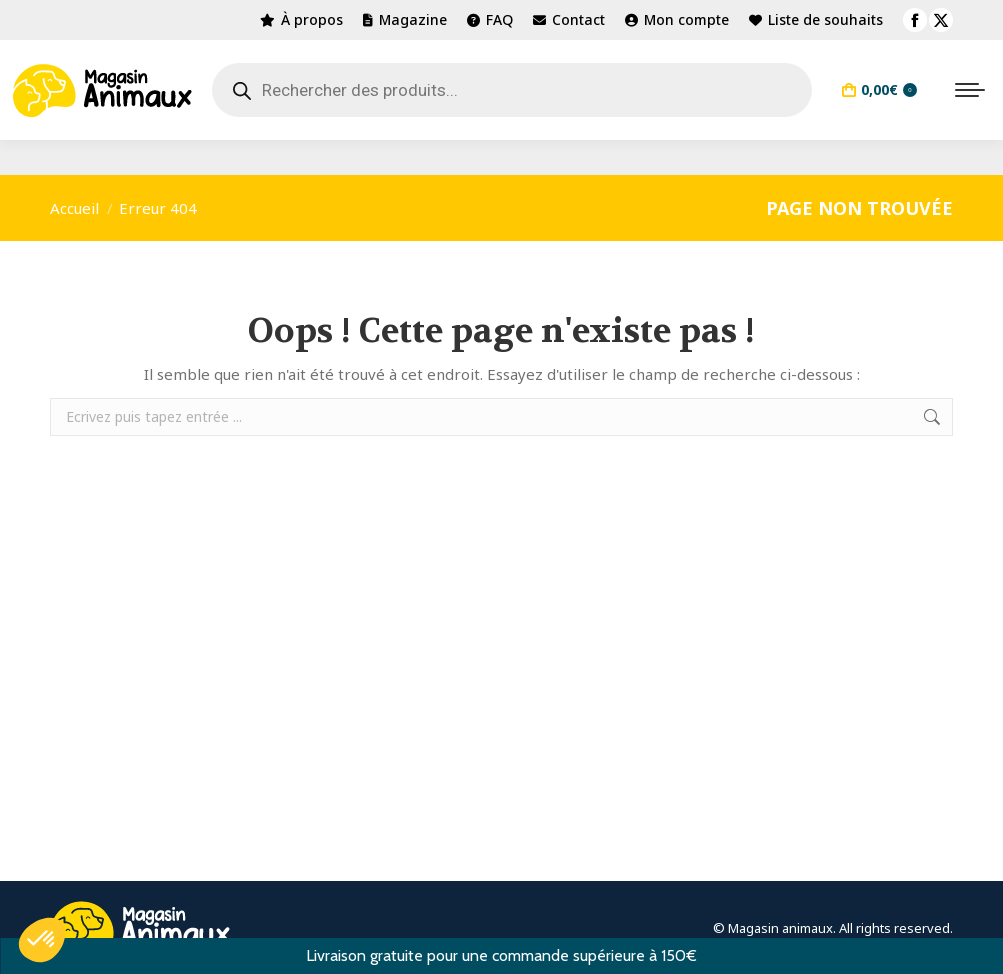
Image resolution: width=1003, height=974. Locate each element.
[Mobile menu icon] (970, 90)
